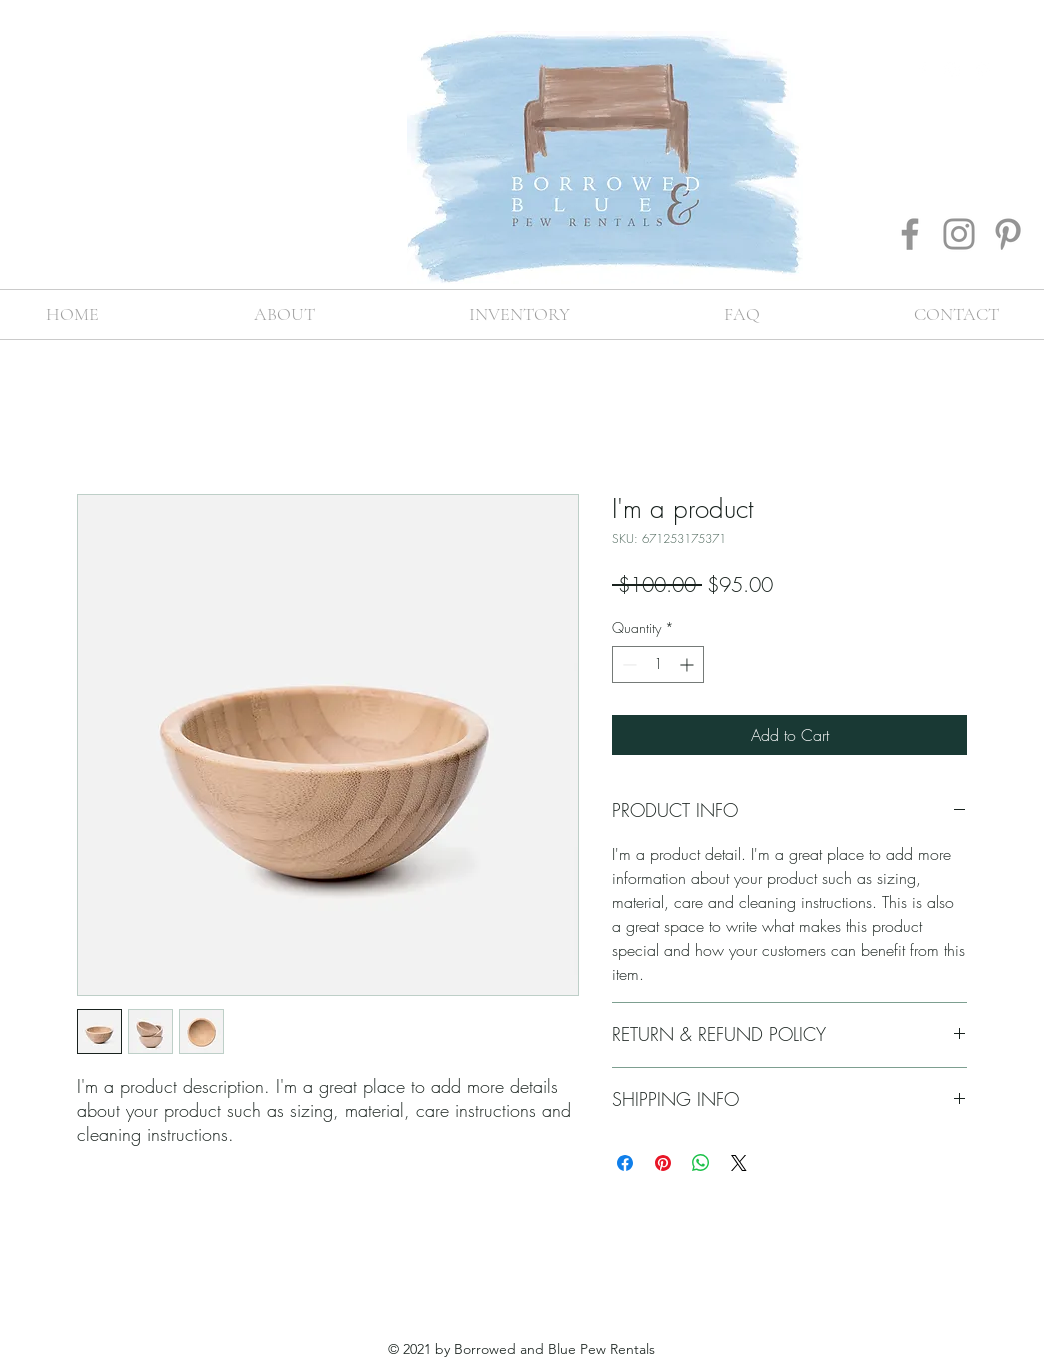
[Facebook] (910, 234)
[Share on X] (739, 1163)
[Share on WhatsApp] (701, 1163)
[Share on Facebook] (625, 1163)
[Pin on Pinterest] (663, 1163)
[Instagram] (959, 234)
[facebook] (922, 70)
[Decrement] (627, 664)
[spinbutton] (658, 664)
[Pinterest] (1008, 234)
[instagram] (952, 70)
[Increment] (688, 664)
